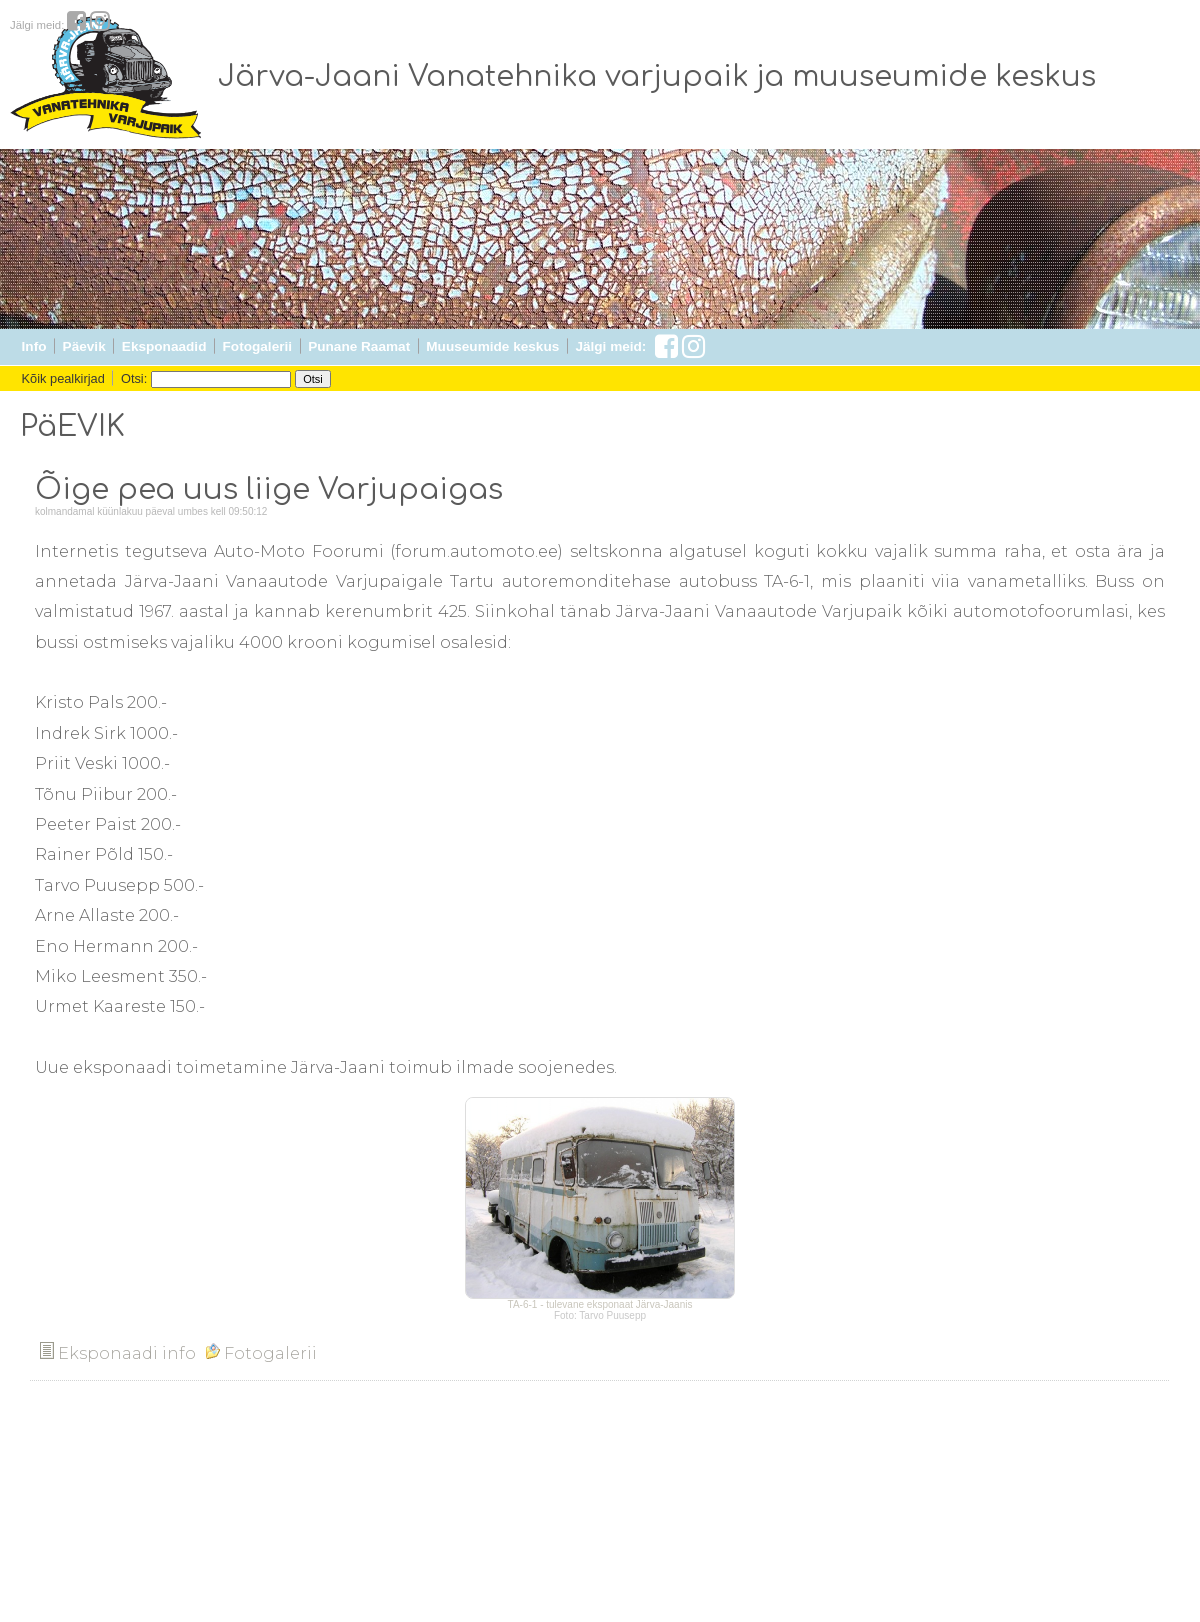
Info (34, 346)
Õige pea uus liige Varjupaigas (269, 490)
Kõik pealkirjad (63, 378)
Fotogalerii (257, 346)
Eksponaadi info (118, 1353)
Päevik (84, 346)
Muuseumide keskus (492, 346)
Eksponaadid (164, 346)
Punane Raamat (359, 346)
